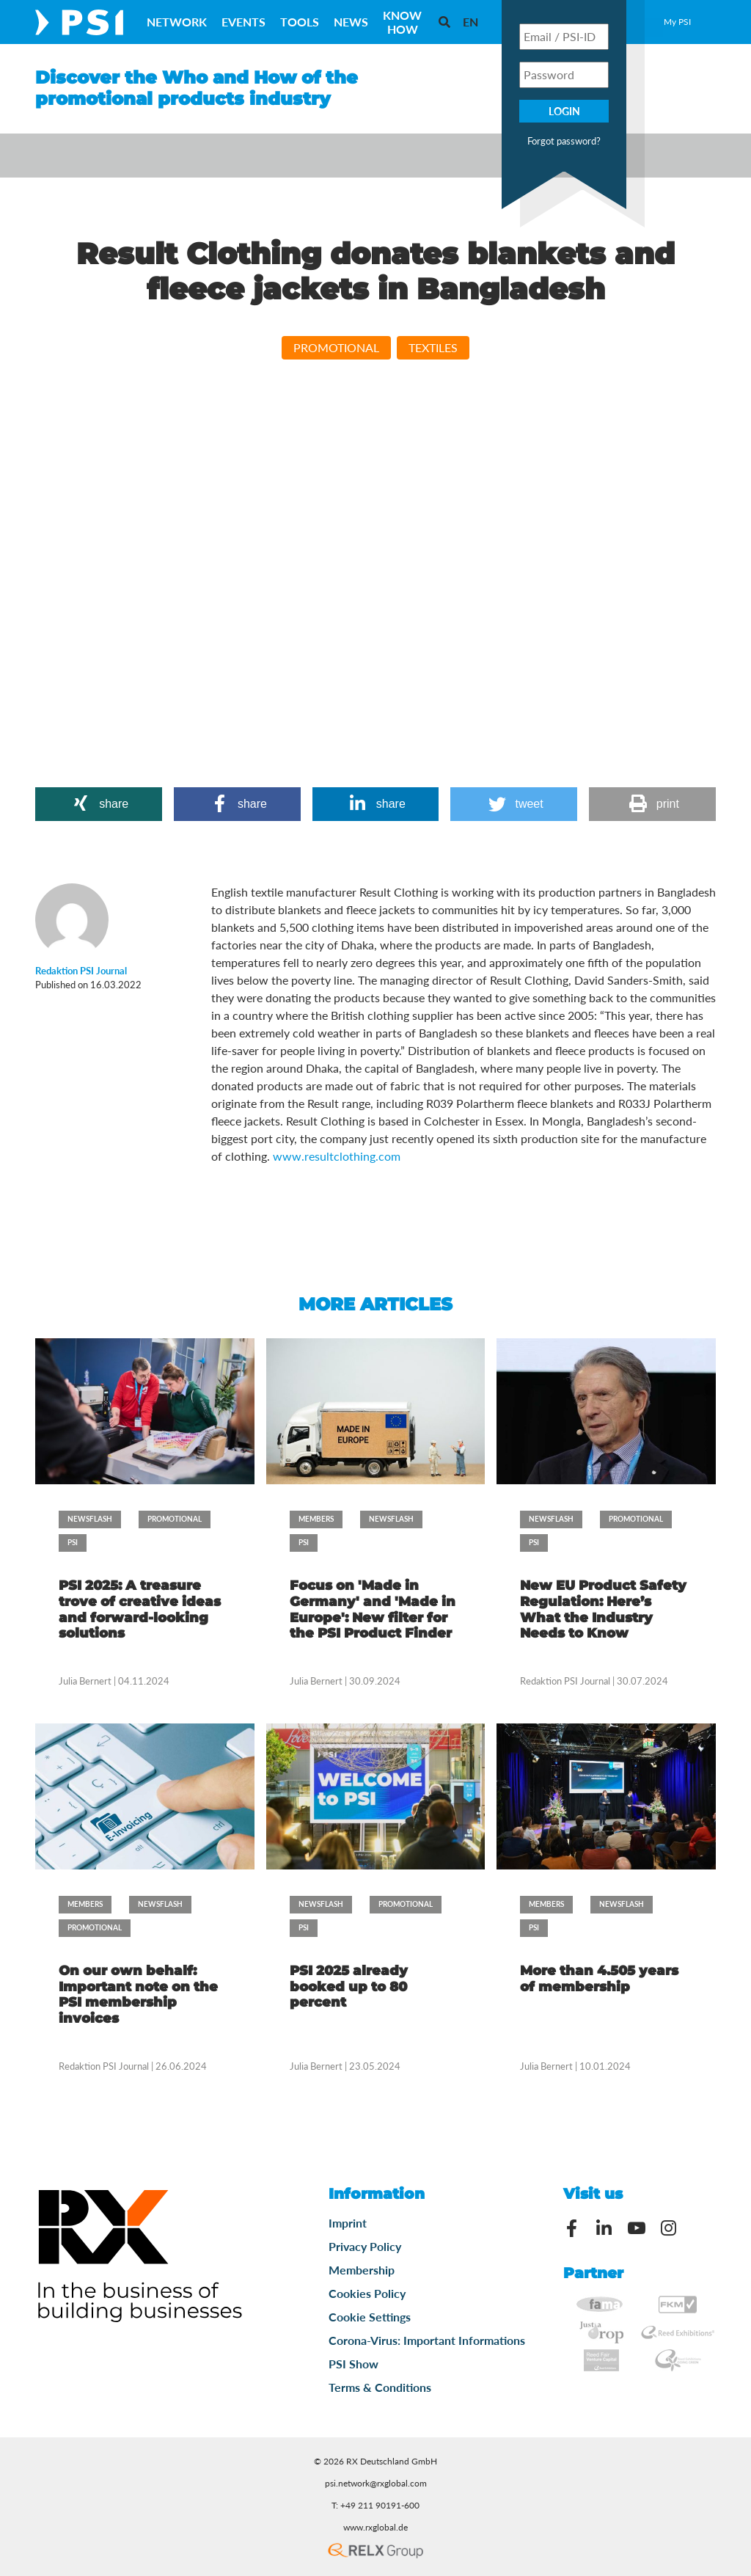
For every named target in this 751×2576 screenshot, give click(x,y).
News (351, 22)
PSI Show (353, 2364)
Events (243, 22)
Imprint (348, 2223)
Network (177, 22)
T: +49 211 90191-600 (375, 2505)
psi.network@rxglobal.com (376, 2483)
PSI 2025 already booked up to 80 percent (349, 1986)
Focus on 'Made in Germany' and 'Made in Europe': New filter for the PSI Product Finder (372, 1609)
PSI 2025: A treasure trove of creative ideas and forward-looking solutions (140, 1609)
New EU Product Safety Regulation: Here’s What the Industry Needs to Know (603, 1609)
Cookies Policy (367, 2293)
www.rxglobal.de (375, 2527)
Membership (362, 2270)
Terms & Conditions (380, 2387)
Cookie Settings (370, 2317)
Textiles (433, 347)
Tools (299, 22)
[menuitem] (470, 22)
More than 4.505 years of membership (599, 1979)
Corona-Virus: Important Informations (427, 2340)
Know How (402, 22)
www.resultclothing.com (336, 1156)
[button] (98, 804)
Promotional (336, 347)
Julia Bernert (85, 1681)
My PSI (677, 21)
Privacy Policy (365, 2246)
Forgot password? (564, 141)
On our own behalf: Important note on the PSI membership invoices (138, 1994)
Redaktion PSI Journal (565, 1681)
